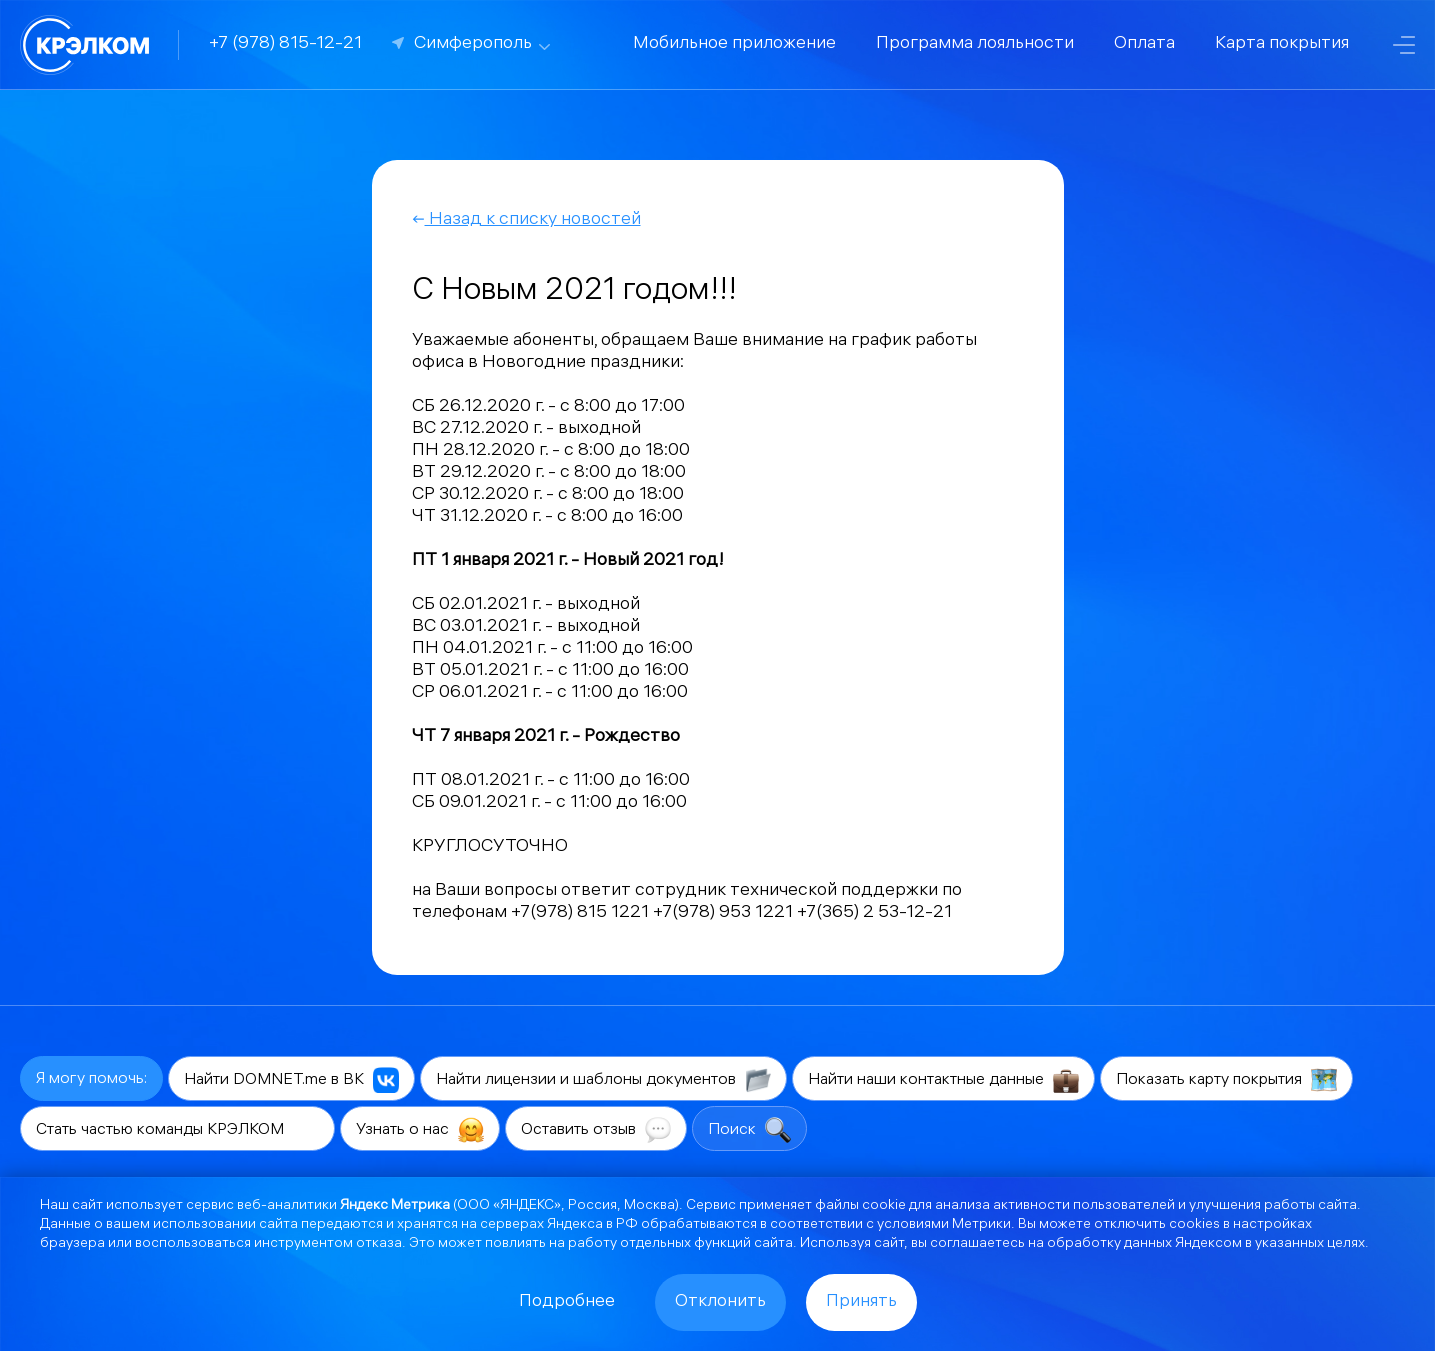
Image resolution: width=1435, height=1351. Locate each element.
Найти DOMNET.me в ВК (291, 1080)
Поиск (749, 1130)
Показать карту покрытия (1226, 1080)
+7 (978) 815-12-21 (285, 44)
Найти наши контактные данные (943, 1080)
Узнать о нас (420, 1130)
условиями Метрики (944, 1225)
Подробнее (567, 1302)
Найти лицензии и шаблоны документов (603, 1080)
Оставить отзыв (596, 1130)
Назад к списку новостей (526, 220)
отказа (379, 1244)
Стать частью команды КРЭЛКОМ (177, 1130)
